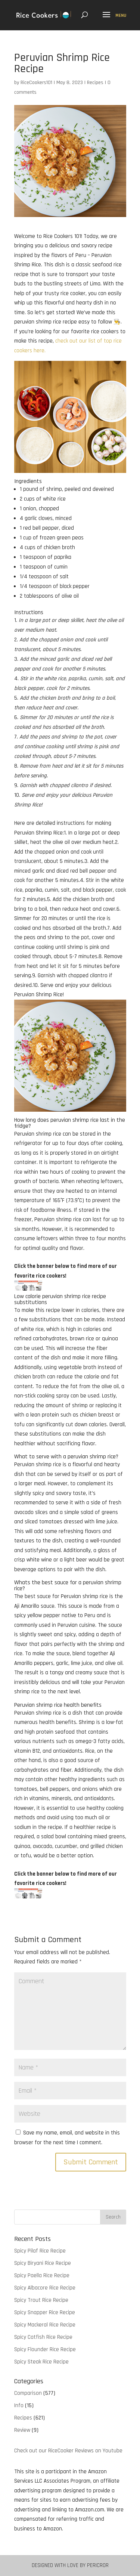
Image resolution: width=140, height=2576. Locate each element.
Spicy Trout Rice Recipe (41, 2300)
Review (22, 2430)
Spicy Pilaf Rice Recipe (40, 2250)
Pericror (98, 2565)
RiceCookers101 (36, 82)
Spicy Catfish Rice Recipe (43, 2337)
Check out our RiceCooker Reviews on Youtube (68, 2450)
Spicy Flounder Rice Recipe (45, 2349)
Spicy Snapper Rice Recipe (44, 2312)
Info (19, 2405)
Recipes (95, 82)
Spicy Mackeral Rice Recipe (44, 2324)
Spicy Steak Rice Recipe (41, 2361)
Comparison (28, 2393)
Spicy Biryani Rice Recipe (42, 2263)
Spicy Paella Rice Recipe (41, 2275)
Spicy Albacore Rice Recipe (44, 2287)
